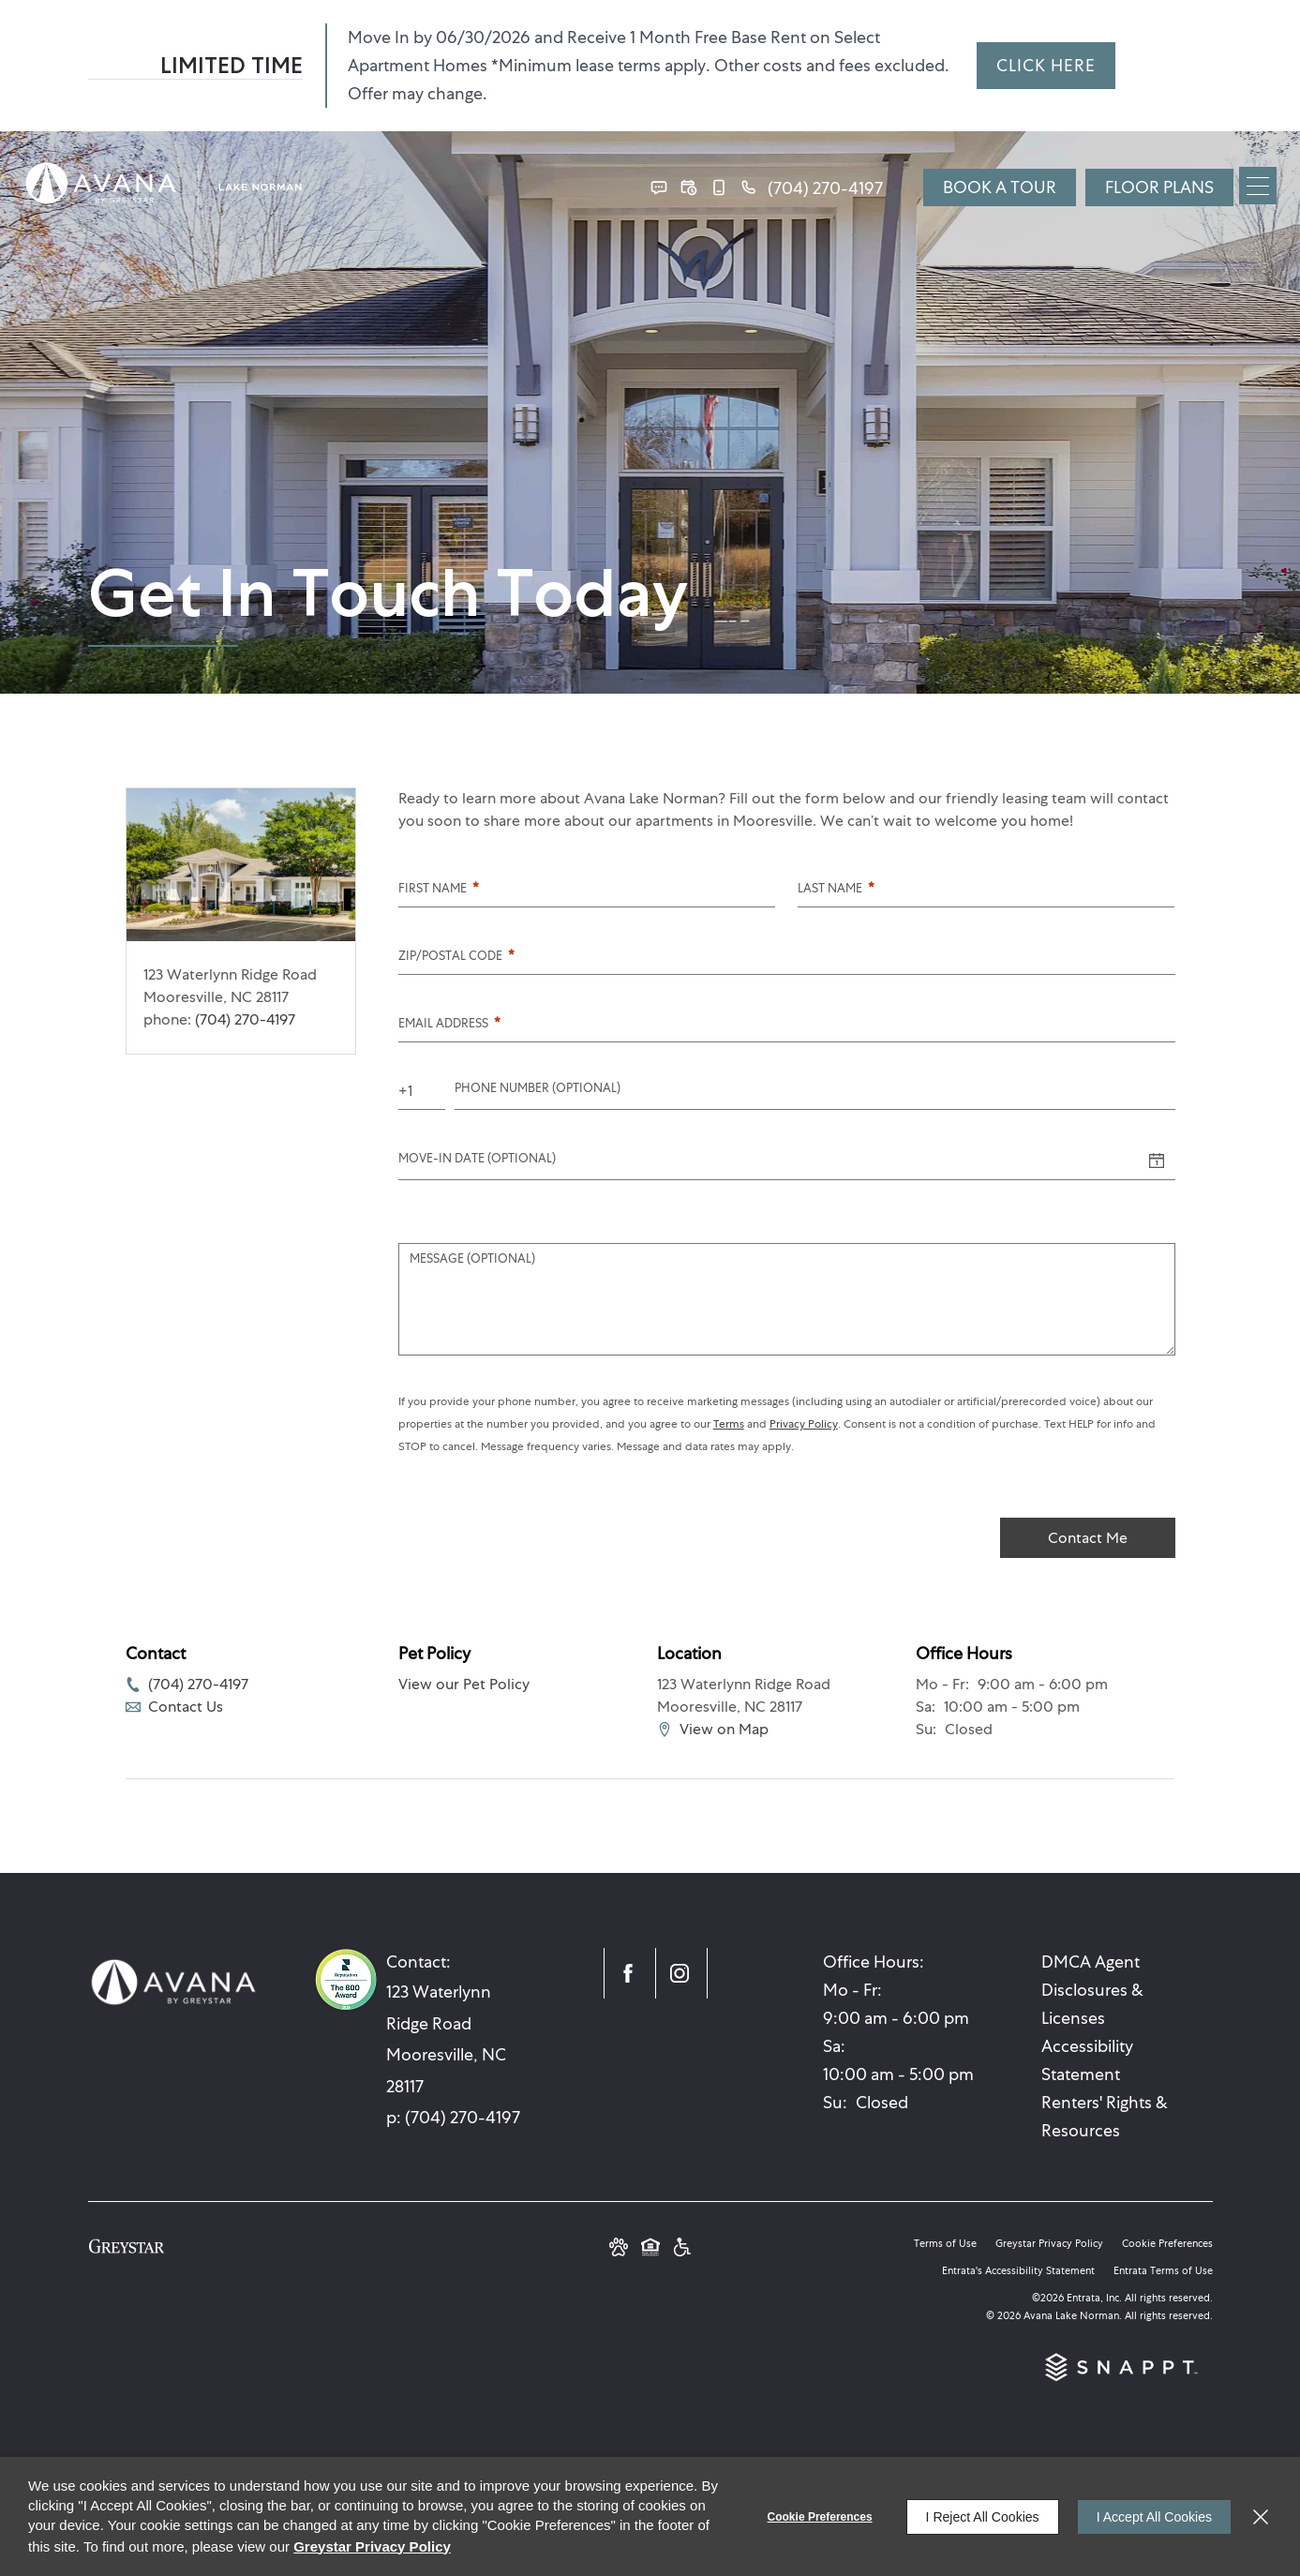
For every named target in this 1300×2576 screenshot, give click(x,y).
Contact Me (1088, 1538)
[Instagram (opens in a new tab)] (681, 1973)
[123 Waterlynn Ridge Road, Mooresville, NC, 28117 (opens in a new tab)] (458, 2039)
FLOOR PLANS (1159, 187)
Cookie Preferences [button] (1167, 2243)
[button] (659, 187)
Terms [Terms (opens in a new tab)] (728, 1423)
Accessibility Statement (1087, 2060)
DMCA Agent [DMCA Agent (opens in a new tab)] (1090, 1961)
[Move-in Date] (768, 1161)
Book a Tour (999, 187)
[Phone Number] (815, 1091)
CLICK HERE (1046, 65)
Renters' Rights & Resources (1104, 2116)
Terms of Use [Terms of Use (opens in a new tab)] (945, 2243)
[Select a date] (1156, 1161)
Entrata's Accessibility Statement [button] (1018, 2270)
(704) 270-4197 (245, 1019)
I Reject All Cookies (982, 2516)
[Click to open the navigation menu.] (1258, 185)
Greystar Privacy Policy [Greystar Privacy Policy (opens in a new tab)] (1049, 2243)
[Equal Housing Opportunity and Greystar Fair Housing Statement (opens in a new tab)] (650, 2249)
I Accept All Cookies (1154, 2516)
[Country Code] (421, 1091)
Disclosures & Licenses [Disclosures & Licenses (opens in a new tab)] (1092, 2004)
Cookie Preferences (820, 2517)
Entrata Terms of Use (1163, 2270)
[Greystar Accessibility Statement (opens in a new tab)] (682, 2249)
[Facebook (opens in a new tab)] (630, 1973)
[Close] (1260, 2517)
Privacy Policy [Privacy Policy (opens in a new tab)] (804, 1423)
